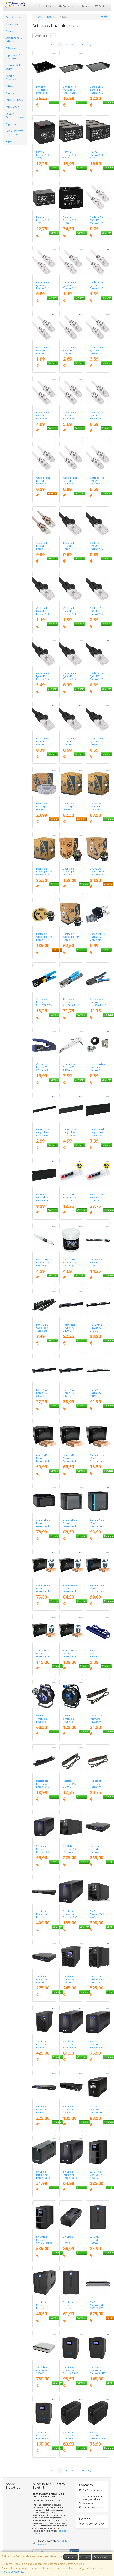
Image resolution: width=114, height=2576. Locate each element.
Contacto (66, 6)
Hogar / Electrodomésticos (15, 115)
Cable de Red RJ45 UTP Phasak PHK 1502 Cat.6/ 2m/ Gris (43, 288)
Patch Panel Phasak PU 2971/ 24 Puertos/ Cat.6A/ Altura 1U (70, 1397)
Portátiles (10, 31)
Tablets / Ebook (14, 100)
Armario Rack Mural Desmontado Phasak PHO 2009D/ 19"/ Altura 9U (70, 1462)
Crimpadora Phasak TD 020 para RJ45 (43, 1067)
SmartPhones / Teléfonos (13, 39)
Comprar (54, 102)
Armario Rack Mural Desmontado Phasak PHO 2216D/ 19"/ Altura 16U (43, 1658)
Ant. (53, 44)
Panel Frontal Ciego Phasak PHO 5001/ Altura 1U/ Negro (43, 1135)
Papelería (10, 124)
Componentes (13, 24)
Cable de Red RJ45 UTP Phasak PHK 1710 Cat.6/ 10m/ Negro (97, 614)
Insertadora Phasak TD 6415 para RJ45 (69, 1069)
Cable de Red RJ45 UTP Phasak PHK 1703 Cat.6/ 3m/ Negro (43, 614)
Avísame (52, 493)
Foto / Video (12, 106)
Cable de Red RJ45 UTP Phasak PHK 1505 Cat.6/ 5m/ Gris (97, 288)
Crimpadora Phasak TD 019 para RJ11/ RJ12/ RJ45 (98, 1003)
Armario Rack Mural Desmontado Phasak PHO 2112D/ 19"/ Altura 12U (97, 1528)
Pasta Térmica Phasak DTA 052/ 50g (70, 1262)
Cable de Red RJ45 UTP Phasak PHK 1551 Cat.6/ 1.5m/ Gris (70, 483)
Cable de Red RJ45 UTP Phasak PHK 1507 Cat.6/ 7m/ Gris (43, 353)
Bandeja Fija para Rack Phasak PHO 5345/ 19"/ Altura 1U (96, 92)
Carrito (102, 6)
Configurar (70, 2556)
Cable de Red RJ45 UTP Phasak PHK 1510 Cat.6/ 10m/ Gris (70, 353)
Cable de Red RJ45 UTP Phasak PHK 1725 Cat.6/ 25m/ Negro (43, 679)
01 (59, 44)
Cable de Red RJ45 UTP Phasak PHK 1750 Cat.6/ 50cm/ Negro (97, 679)
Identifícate (46, 6)
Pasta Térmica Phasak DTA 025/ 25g (43, 1262)
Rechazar (84, 2556)
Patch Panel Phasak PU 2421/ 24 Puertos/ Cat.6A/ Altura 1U (97, 1332)
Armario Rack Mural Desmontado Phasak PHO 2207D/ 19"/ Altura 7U (43, 1593)
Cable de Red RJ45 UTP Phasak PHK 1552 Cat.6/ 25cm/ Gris (97, 483)
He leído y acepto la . (51, 2542)
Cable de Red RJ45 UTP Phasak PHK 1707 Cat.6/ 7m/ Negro (70, 614)
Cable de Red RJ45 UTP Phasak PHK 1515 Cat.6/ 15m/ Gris (97, 353)
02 (66, 44)
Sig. (89, 44)
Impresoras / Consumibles (12, 56)
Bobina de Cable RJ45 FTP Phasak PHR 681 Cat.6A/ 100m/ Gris (71, 939)
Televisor (10, 48)
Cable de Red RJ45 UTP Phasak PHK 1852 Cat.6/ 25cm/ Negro (97, 744)
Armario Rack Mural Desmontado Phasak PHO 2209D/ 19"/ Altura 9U (70, 1593)
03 (72, 44)
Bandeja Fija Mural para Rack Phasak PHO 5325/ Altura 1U (70, 92)
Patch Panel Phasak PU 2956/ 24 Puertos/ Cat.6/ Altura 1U (42, 1397)
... (77, 44)
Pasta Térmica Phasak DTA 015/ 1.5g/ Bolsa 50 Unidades (97, 1200)
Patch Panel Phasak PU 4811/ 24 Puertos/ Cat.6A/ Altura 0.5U (97, 1397)
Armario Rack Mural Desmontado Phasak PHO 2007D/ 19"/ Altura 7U (43, 1462)
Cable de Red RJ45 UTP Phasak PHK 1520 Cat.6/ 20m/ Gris (43, 418)
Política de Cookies (12, 2571)
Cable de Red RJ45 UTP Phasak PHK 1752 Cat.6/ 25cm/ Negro (70, 744)
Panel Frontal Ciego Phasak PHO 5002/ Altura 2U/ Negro (70, 1135)
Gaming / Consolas (10, 77)
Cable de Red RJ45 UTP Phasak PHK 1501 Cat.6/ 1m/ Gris (97, 223)
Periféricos (11, 93)
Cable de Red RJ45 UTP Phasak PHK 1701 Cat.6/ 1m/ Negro (70, 548)
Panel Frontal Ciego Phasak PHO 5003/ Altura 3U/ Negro (97, 1135)
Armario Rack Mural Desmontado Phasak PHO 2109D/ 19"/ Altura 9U (70, 1528)
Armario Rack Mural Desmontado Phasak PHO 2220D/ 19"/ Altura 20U (70, 1658)
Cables (9, 86)
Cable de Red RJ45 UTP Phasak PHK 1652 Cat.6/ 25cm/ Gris (43, 548)
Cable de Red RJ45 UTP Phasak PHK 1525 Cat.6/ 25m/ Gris (70, 418)
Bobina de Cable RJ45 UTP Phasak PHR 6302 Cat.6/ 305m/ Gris (97, 811)
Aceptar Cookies (102, 2556)
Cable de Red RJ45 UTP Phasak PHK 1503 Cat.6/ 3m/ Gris (70, 288)
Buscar (84, 6)
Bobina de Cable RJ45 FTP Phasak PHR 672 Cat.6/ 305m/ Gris (44, 939)
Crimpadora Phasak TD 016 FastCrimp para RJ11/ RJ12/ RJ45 (44, 1004)
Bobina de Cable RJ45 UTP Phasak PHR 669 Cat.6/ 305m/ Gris (70, 876)
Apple (8, 141)
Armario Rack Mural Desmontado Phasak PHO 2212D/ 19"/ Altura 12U (97, 1593)
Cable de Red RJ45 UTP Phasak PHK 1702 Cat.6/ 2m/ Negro (97, 548)
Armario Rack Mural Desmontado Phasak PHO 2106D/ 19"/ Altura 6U (43, 1528)
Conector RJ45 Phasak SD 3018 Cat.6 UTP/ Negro (97, 938)
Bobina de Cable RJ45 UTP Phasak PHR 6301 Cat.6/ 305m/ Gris (70, 811)
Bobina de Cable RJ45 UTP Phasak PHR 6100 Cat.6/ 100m (42, 809)
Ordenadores (12, 17)
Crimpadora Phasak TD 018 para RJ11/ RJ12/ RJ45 (71, 1003)
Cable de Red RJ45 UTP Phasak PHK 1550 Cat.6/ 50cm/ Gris (43, 483)
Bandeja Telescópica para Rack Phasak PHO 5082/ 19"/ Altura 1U (42, 94)
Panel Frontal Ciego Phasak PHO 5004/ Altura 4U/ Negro (43, 1200)
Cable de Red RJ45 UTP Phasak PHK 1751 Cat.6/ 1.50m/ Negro (43, 744)
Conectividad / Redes (13, 67)
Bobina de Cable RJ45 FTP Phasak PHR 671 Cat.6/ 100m (98, 874)
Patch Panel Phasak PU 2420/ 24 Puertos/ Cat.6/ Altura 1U (69, 1332)
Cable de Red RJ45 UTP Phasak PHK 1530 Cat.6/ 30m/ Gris (97, 418)
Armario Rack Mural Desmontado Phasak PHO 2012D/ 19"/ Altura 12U (97, 1462)
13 (83, 44)
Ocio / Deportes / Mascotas (14, 132)
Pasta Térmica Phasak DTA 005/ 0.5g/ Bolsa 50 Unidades (70, 1200)
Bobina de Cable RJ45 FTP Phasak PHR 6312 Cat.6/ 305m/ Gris (44, 874)
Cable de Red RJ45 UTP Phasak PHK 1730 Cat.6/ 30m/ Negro (70, 679)
